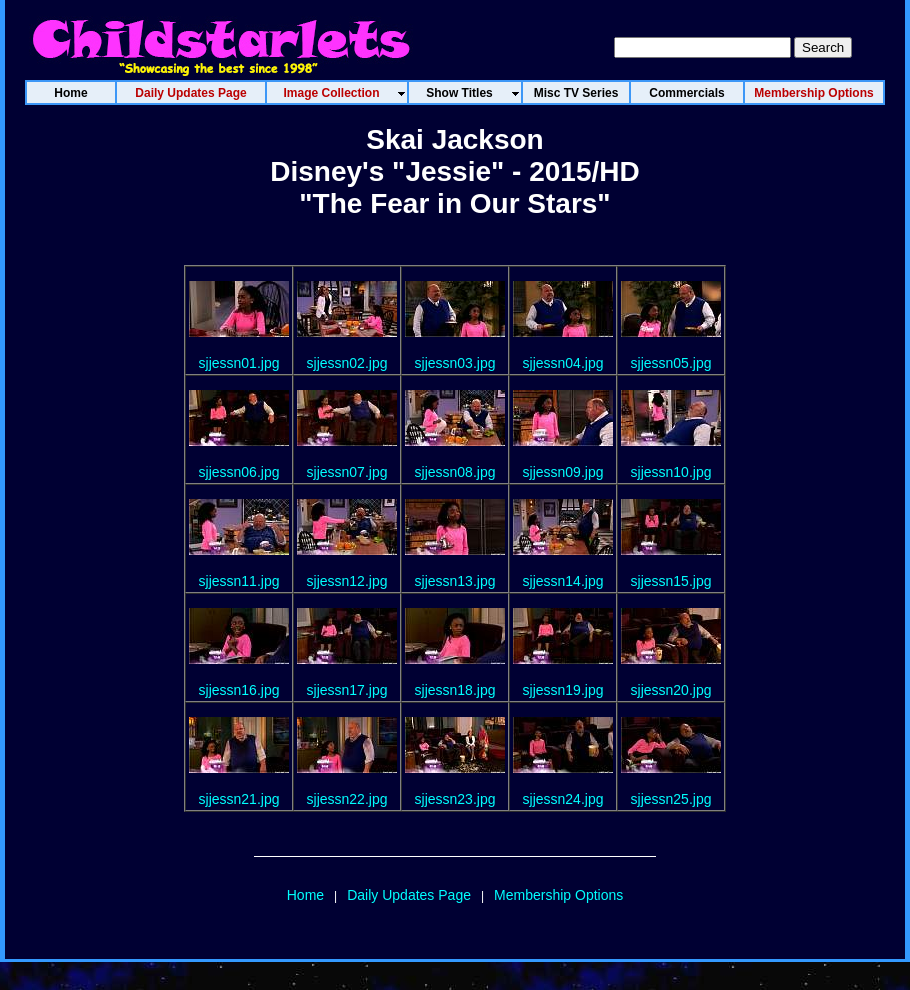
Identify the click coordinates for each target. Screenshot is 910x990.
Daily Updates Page (409, 895)
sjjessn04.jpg (563, 363)
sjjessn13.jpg (455, 581)
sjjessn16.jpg (239, 690)
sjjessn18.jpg (455, 690)
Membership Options (558, 895)
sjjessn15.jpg (671, 581)
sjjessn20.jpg (671, 690)
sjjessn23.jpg (455, 799)
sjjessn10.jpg (671, 472)
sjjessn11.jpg (239, 581)
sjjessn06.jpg (239, 472)
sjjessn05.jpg (671, 363)
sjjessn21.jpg (239, 799)
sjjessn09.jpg (563, 472)
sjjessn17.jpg (347, 690)
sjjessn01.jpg (239, 363)
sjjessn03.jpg (455, 363)
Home (305, 895)
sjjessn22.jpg (347, 799)
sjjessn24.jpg (563, 799)
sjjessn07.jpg (347, 472)
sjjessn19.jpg (563, 690)
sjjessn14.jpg (563, 581)
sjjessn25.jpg (671, 799)
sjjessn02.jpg (347, 363)
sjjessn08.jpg (455, 472)
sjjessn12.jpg (347, 581)
